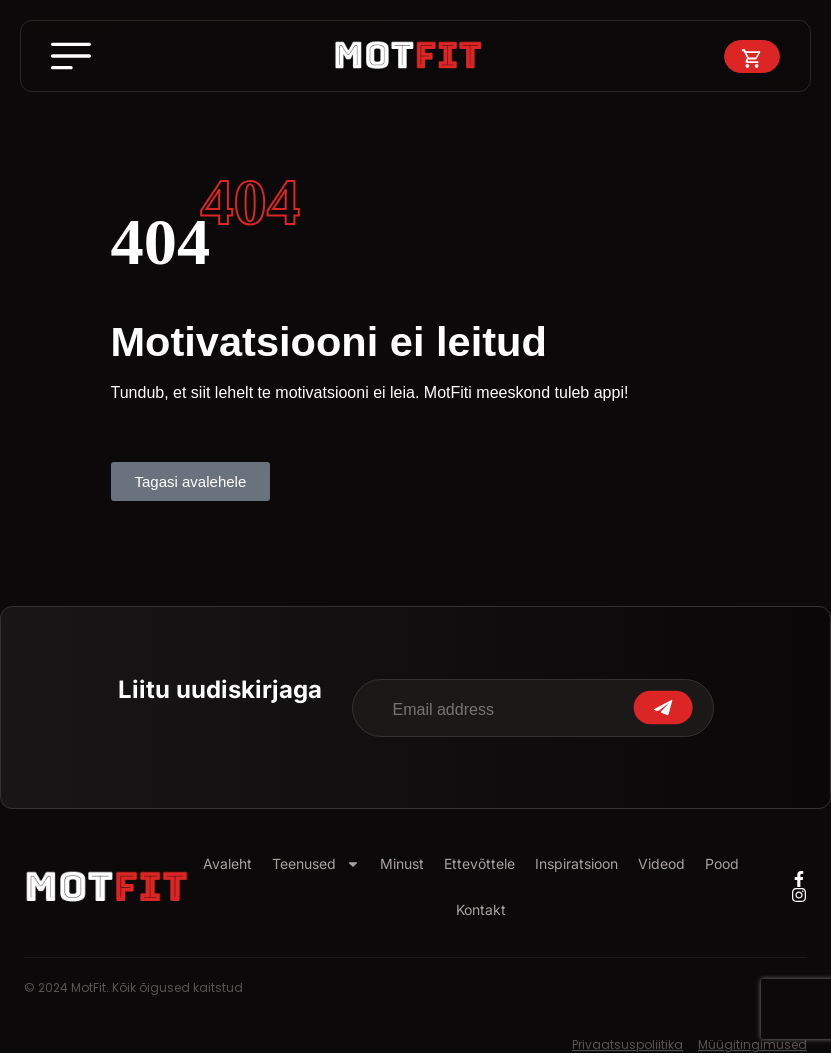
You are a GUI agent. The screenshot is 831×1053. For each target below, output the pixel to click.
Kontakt (481, 909)
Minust (402, 863)
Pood (722, 863)
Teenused (316, 864)
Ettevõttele (479, 863)
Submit (663, 708)
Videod (661, 863)
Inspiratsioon (576, 863)
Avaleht (227, 863)
